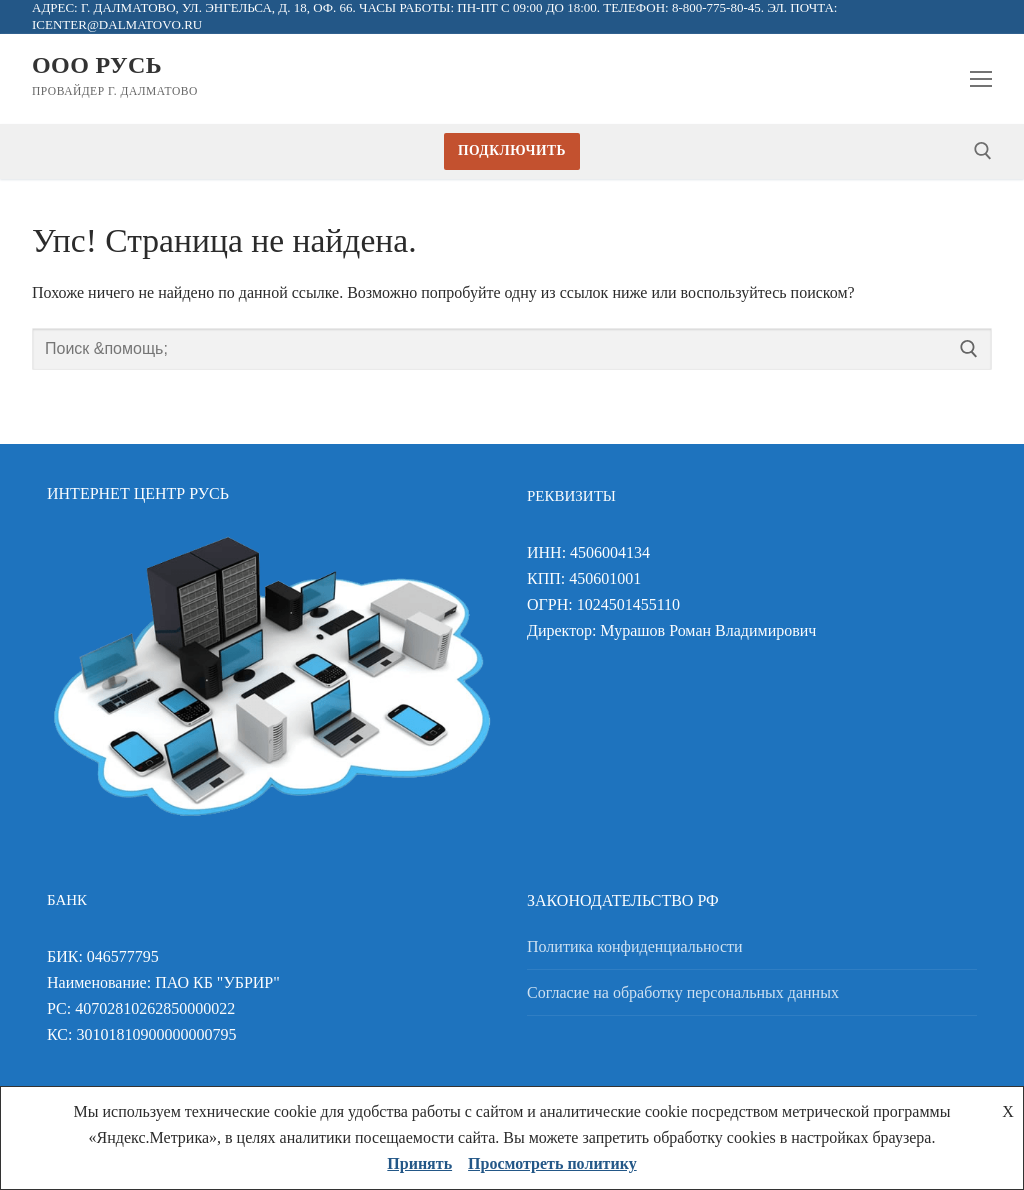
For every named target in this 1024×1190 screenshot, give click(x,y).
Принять (419, 1163)
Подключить (512, 150)
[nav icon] (981, 79)
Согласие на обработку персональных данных (683, 992)
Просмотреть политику (552, 1163)
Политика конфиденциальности (635, 946)
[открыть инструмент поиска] (983, 151)
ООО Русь (97, 65)
